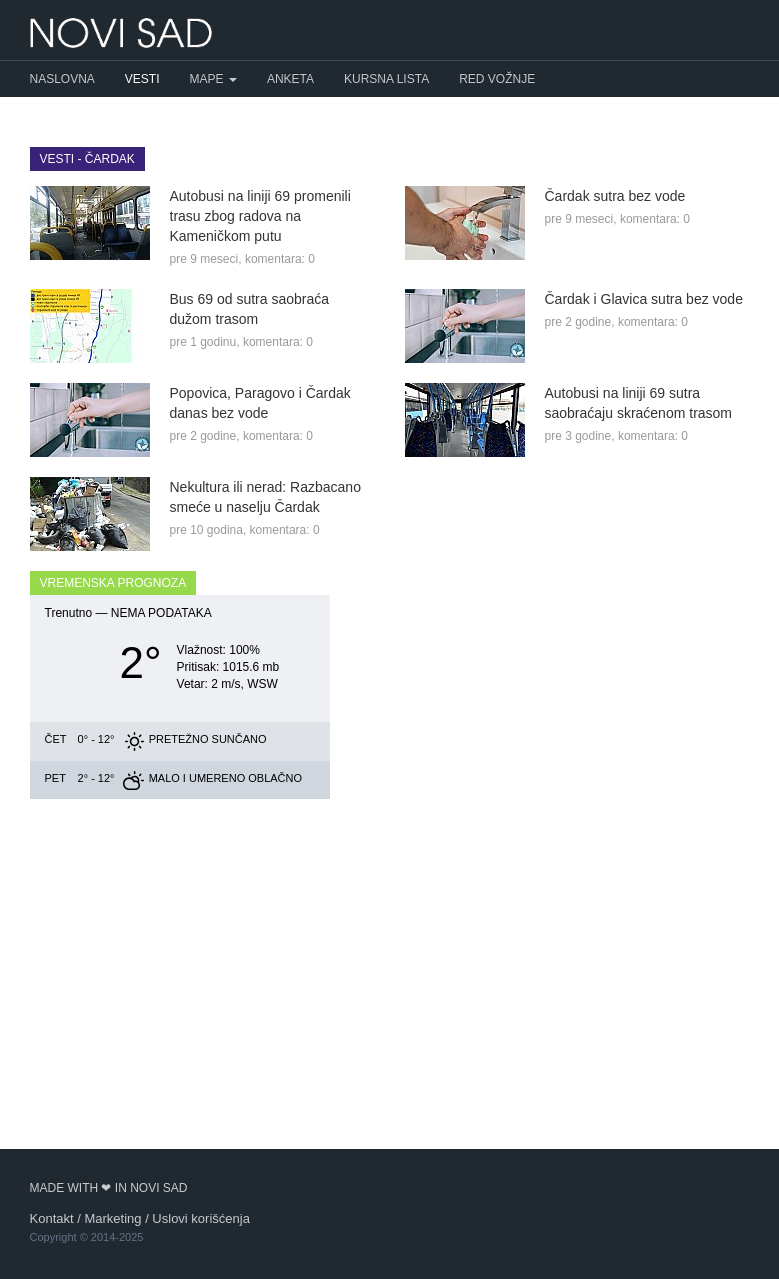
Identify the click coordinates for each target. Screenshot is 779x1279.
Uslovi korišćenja (201, 1218)
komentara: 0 (280, 259)
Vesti (142, 79)
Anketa (290, 79)
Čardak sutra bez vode (615, 196)
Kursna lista (386, 79)
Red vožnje (497, 79)
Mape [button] (213, 79)
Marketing (112, 1218)
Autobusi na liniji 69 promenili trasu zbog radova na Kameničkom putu (260, 216)
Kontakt (52, 1218)
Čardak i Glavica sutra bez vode (644, 299)
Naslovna (62, 79)
